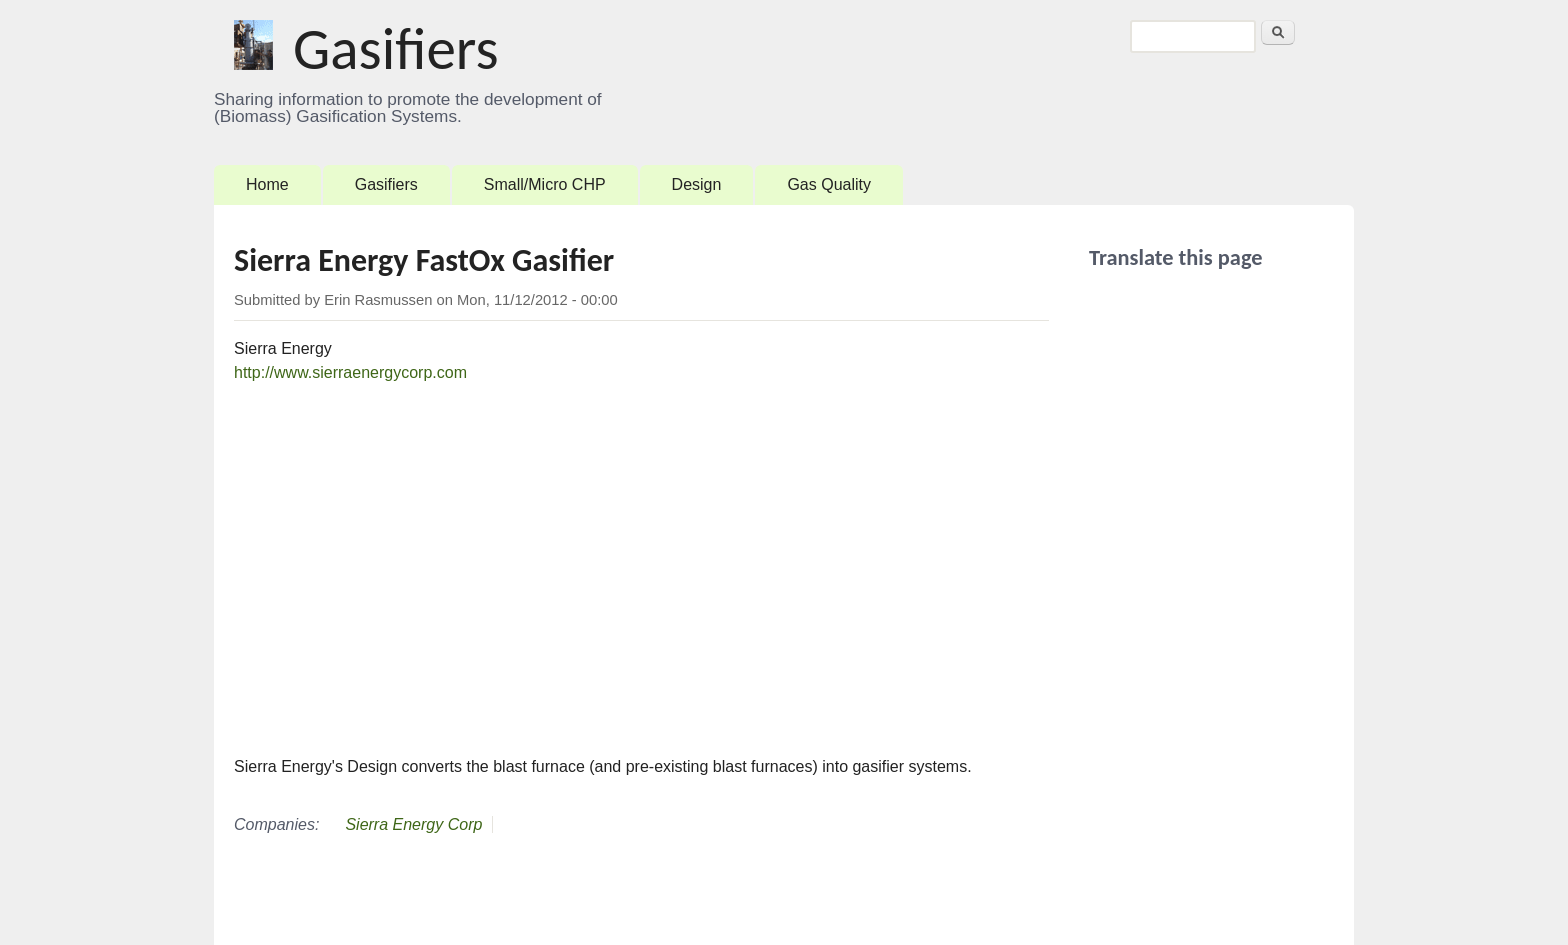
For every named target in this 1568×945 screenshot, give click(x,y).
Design (697, 184)
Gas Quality (829, 184)
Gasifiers (396, 49)
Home (267, 184)
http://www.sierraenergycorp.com (350, 372)
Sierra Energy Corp (413, 824)
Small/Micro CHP (545, 184)
